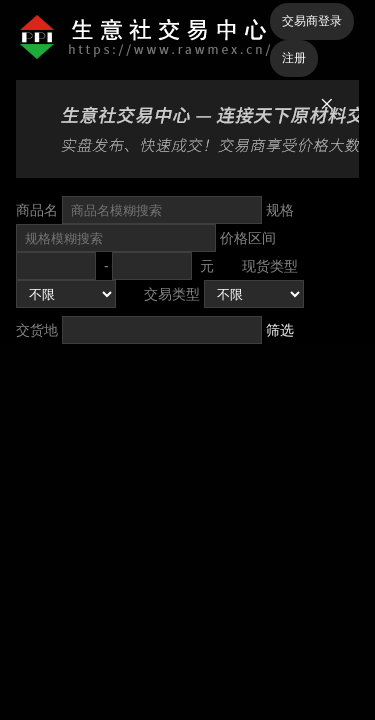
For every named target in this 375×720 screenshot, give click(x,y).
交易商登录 (312, 21)
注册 (294, 58)
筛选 (280, 330)
